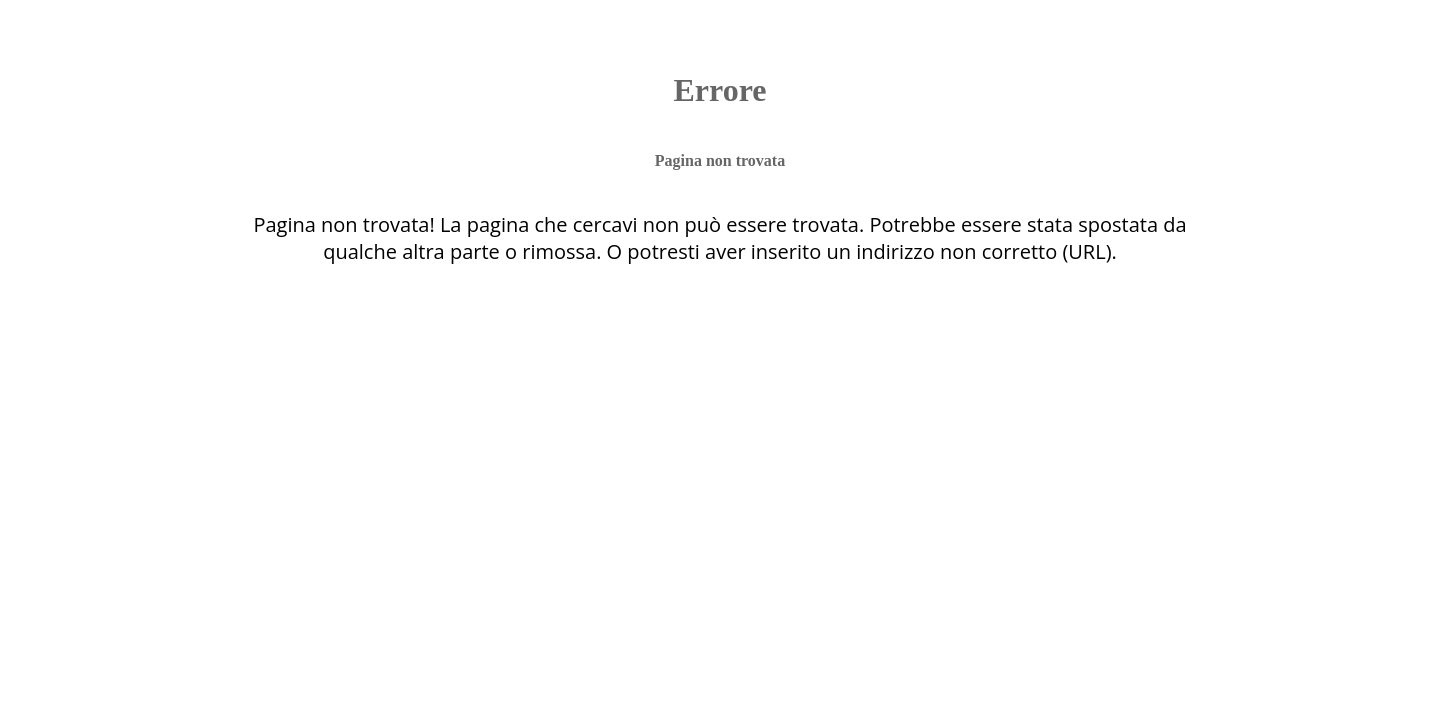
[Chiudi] (48, 40)
